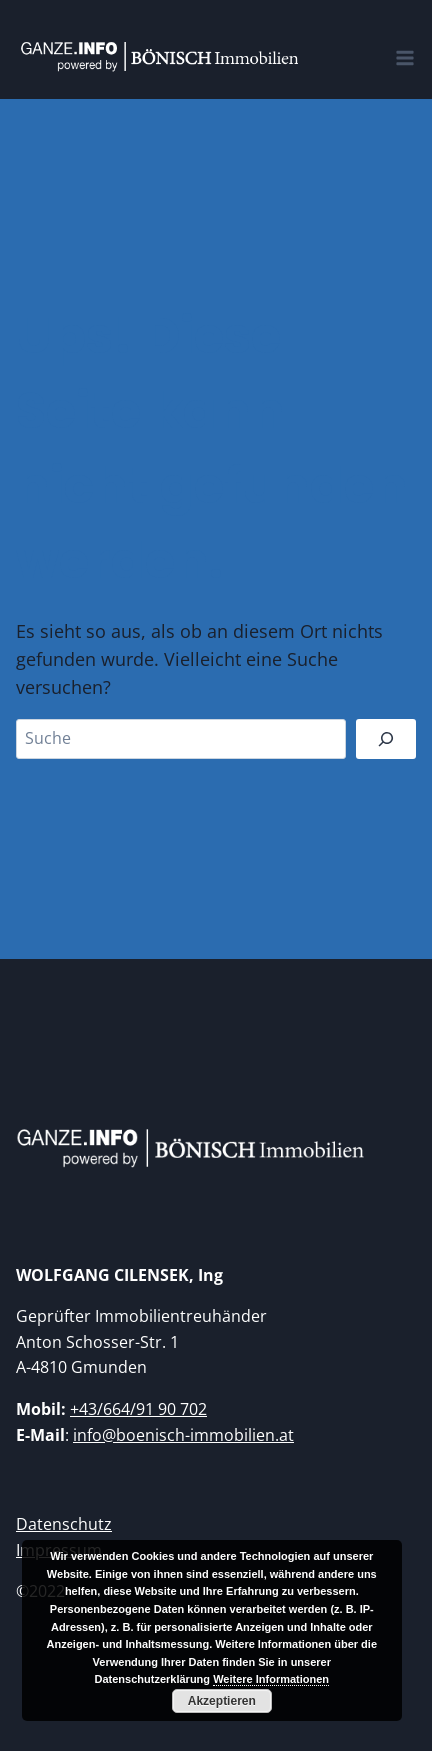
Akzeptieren (222, 1701)
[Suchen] (386, 739)
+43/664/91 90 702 (138, 1409)
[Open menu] (409, 47)
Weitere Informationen (271, 1679)
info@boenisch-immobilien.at (183, 1435)
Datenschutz (64, 1524)
